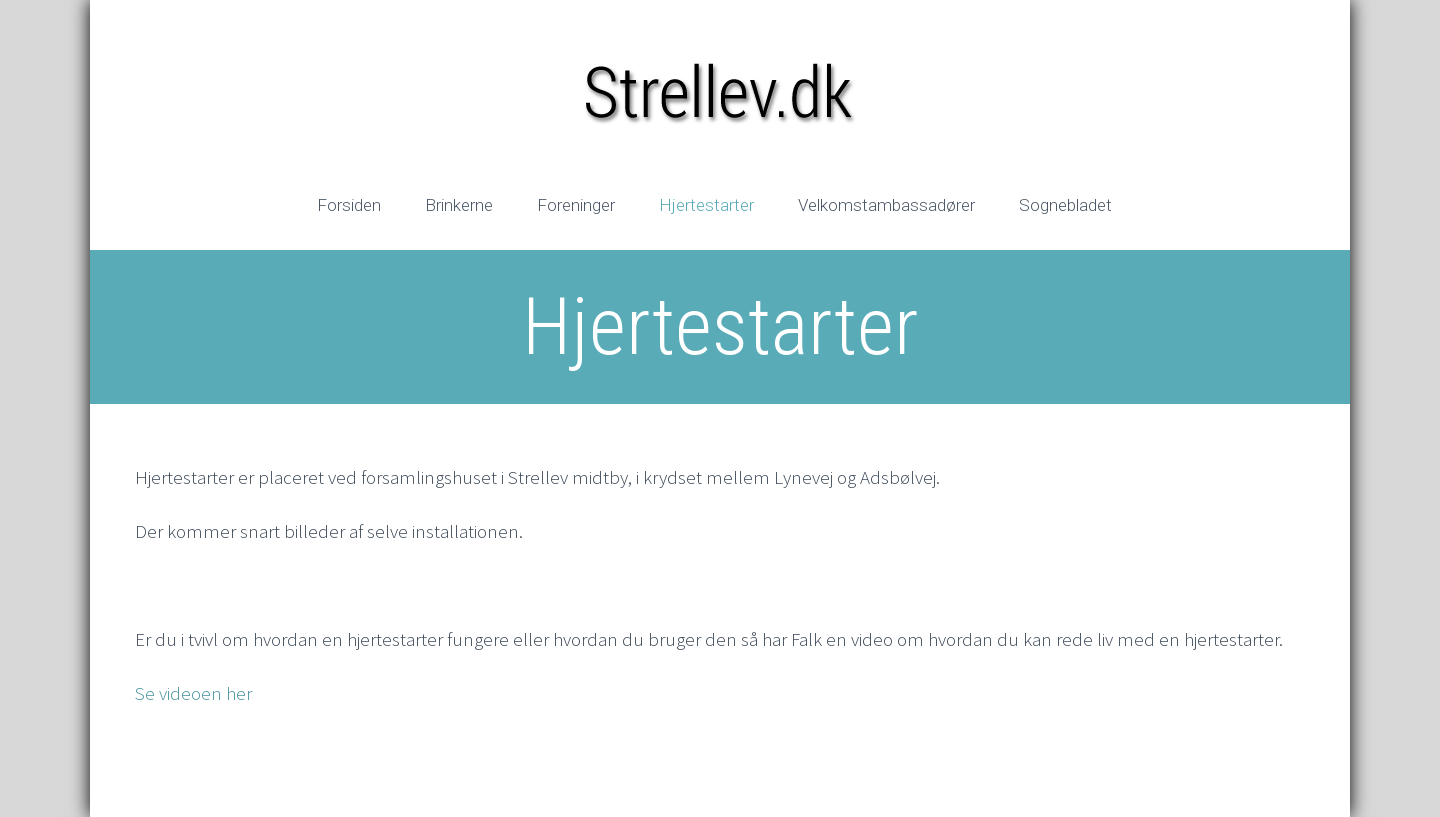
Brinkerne (459, 205)
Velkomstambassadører (886, 205)
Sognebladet (1065, 205)
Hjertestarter (706, 205)
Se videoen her (193, 693)
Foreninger (576, 205)
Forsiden (349, 205)
